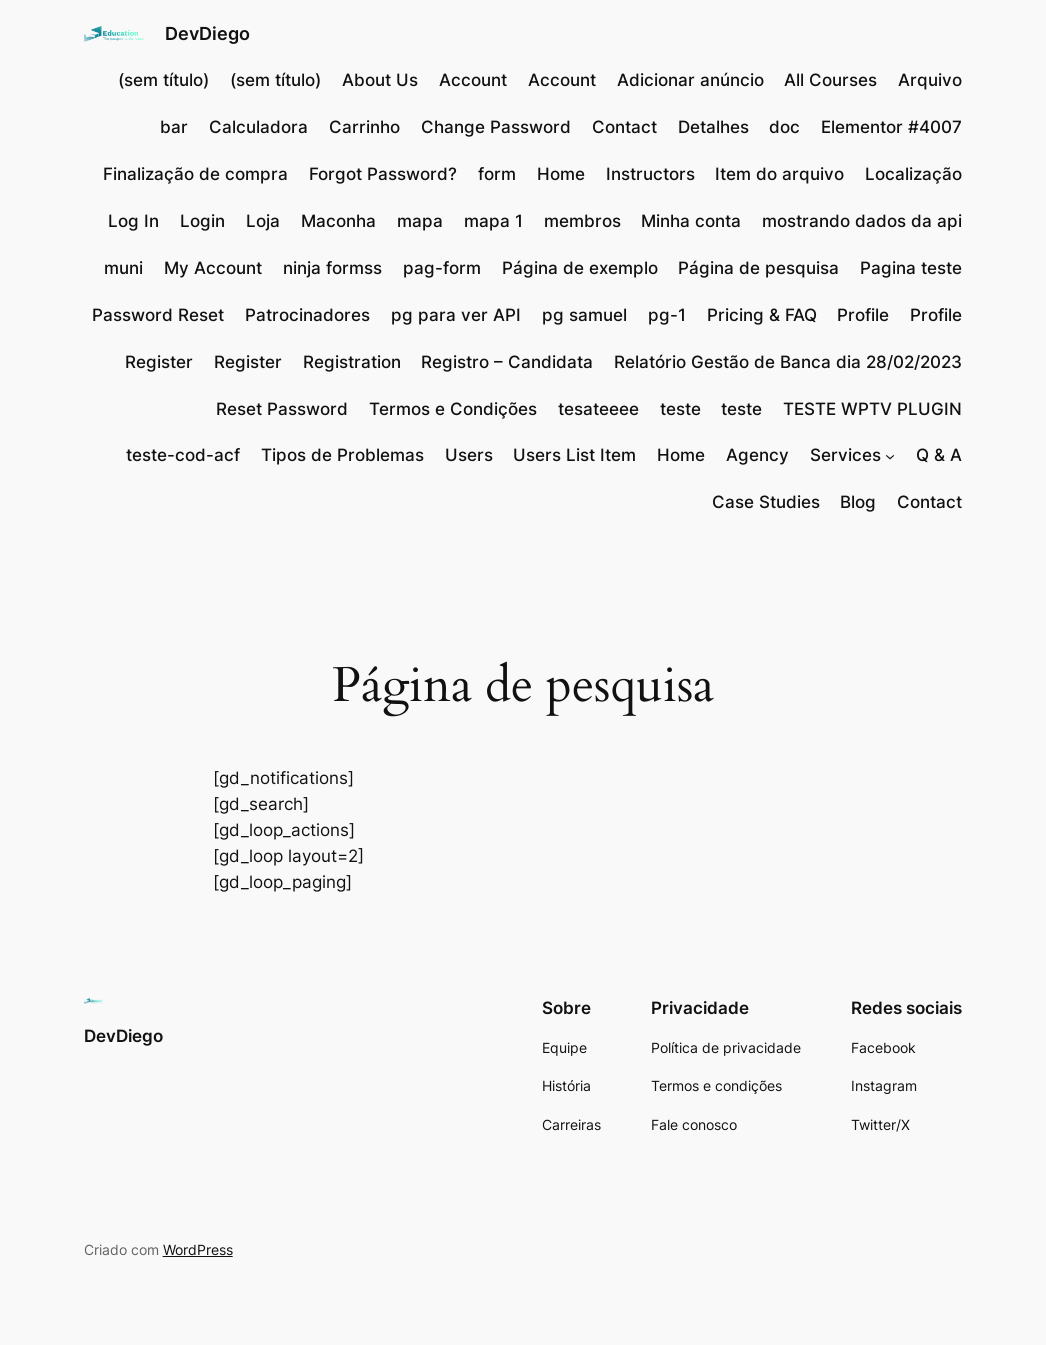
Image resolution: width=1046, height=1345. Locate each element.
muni (123, 268)
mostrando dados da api (862, 221)
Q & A (939, 455)
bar (174, 127)
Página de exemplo (580, 268)
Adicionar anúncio (690, 80)
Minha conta (691, 221)
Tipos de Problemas (342, 455)
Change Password (496, 127)
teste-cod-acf (183, 455)
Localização (913, 174)
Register (159, 362)
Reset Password (282, 409)
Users (469, 455)
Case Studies (766, 502)
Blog (858, 502)
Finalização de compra (195, 174)
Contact (624, 127)
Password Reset (158, 315)
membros (582, 221)
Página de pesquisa (758, 268)
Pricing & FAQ (762, 315)
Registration (352, 362)
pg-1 (667, 315)
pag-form (442, 268)
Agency (757, 455)
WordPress (198, 1249)
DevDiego (207, 33)
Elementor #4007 (891, 127)
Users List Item (574, 455)
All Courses (830, 80)
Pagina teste (911, 268)
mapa (420, 221)
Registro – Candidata (507, 362)
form (497, 174)
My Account (213, 268)
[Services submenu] (890, 455)
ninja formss (332, 268)
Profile (863, 315)
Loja (263, 221)
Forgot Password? (383, 174)
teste (680, 409)
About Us (380, 80)
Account (473, 80)
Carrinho (364, 127)
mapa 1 (493, 221)
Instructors (650, 174)
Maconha (338, 221)
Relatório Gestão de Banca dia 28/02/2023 (788, 362)
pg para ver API (456, 315)
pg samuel (584, 315)
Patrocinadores (307, 315)
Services (845, 455)
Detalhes (713, 127)
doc (784, 127)
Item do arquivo (779, 174)
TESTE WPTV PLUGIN (872, 409)
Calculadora (258, 127)
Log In (133, 221)
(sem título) (163, 80)
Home (561, 174)
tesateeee (598, 409)
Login (202, 221)
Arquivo (930, 80)
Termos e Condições (453, 409)
